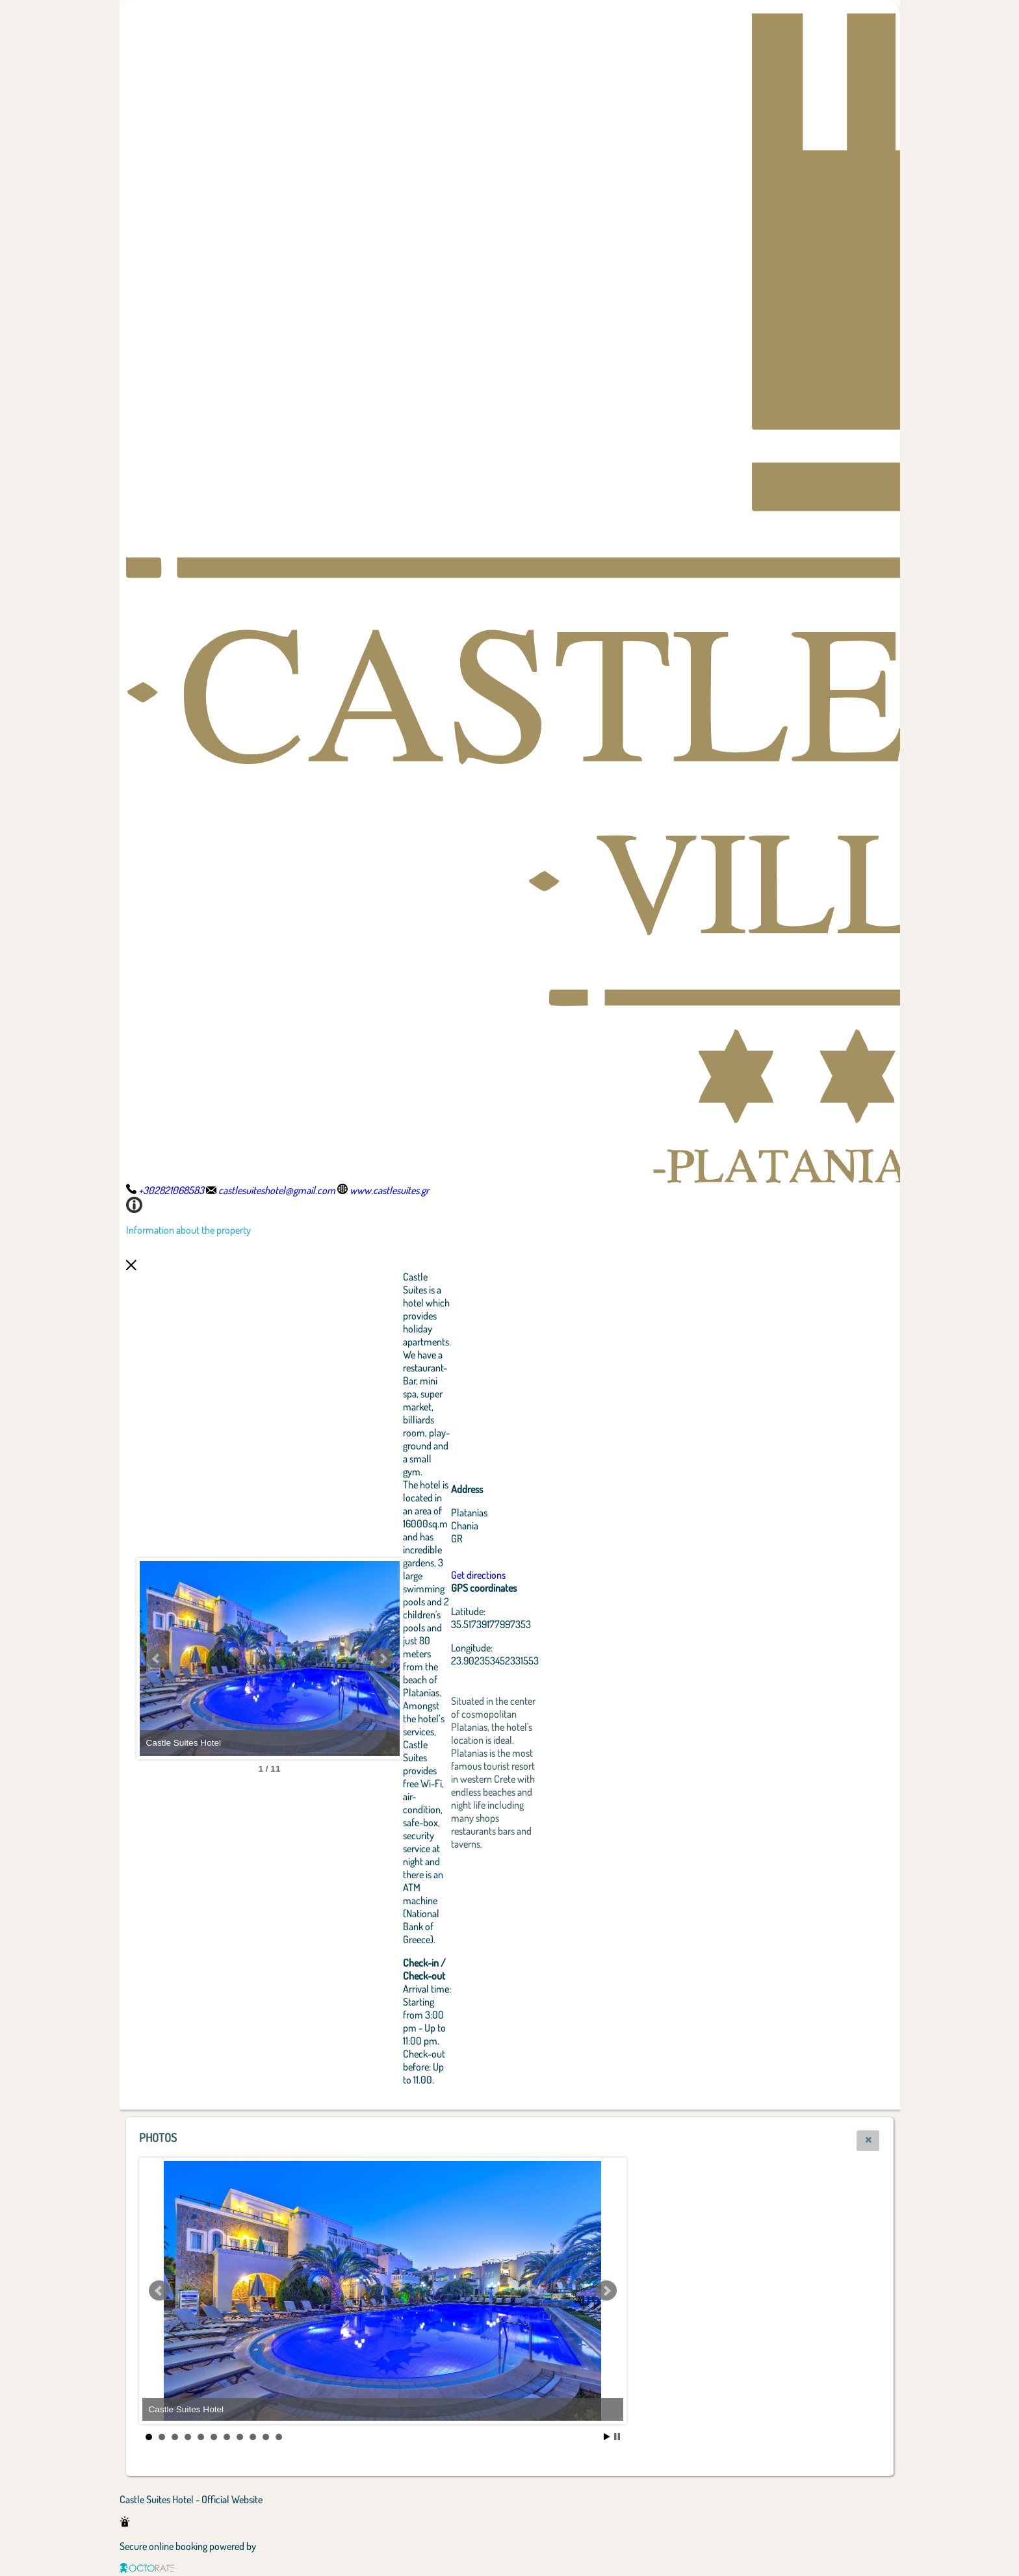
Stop (617, 2436)
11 (279, 2437)
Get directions (478, 1574)
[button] (868, 2140)
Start (607, 2436)
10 (266, 2437)
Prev (156, 1658)
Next (382, 1658)
